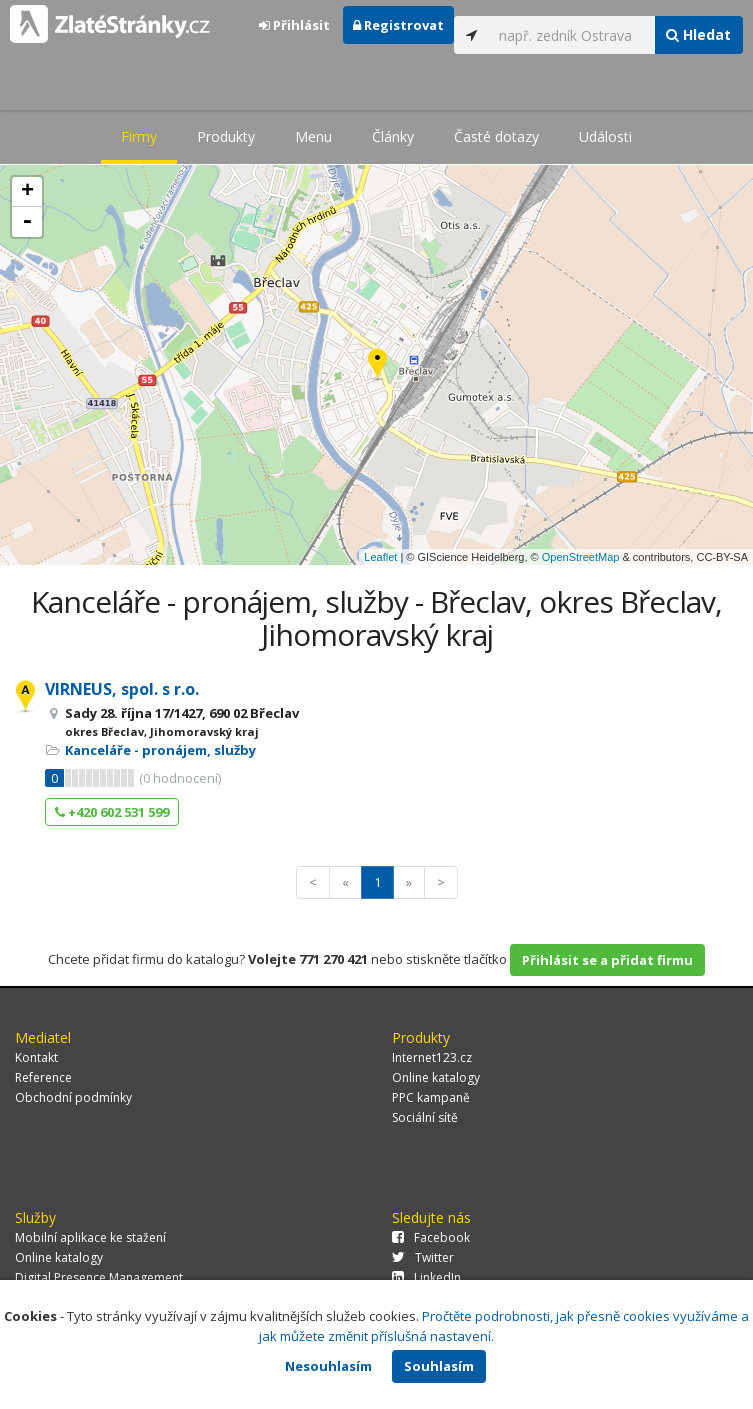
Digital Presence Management (99, 1277)
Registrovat (398, 25)
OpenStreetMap (581, 557)
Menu (313, 136)
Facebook (431, 1237)
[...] (571, 35)
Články (393, 136)
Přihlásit (294, 25)
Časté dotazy (496, 136)
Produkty (226, 136)
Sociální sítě (425, 1117)
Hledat (698, 34)
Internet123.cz (432, 1057)
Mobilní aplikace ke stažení (90, 1237)
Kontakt (36, 1057)
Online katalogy (436, 1077)
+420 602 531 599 (112, 812)
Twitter (423, 1257)
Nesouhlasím (328, 1366)
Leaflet (380, 557)
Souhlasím (439, 1366)
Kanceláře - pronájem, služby (160, 750)
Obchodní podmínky (73, 1097)
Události (605, 136)
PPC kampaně (431, 1097)
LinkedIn (426, 1277)
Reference (43, 1077)
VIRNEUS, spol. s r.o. (122, 689)
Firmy (139, 136)
